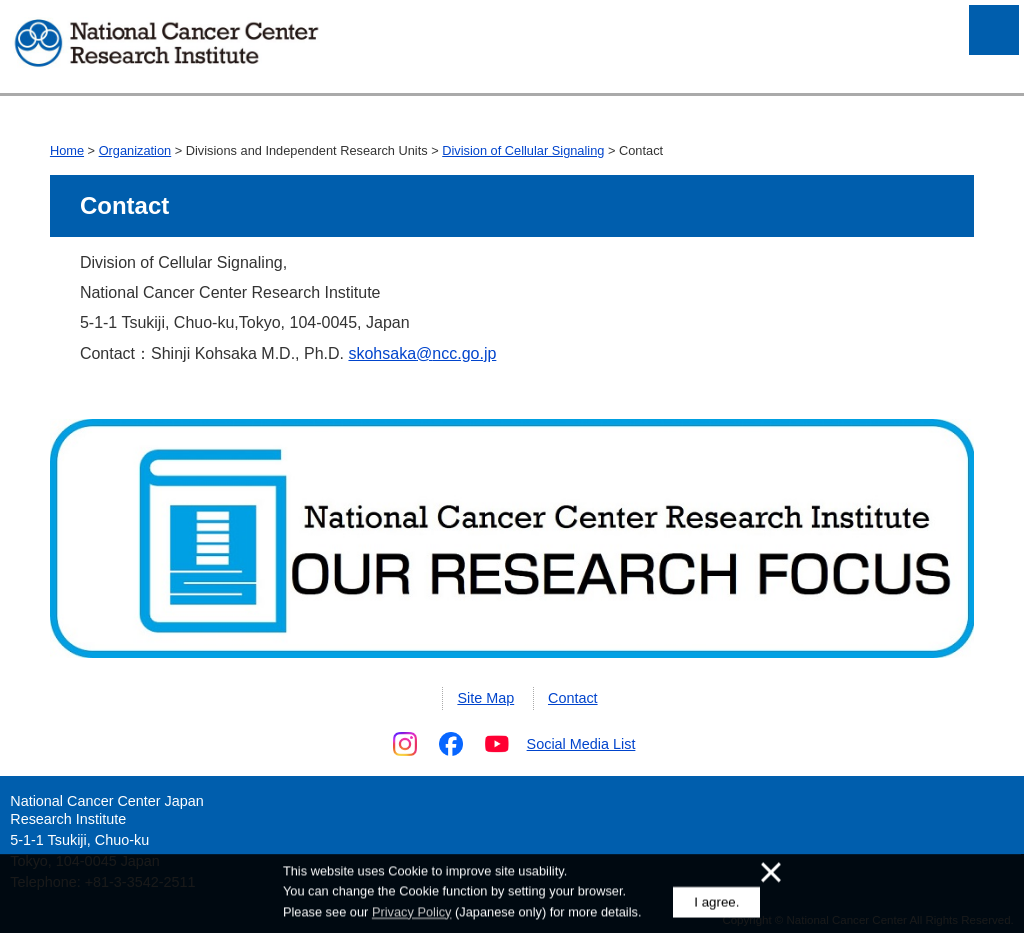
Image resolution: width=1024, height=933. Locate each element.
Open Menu (994, 30)
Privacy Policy (412, 913)
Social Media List (581, 744)
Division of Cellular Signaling (523, 150)
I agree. (716, 903)
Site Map (485, 698)
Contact (573, 698)
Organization (135, 150)
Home (67, 150)
